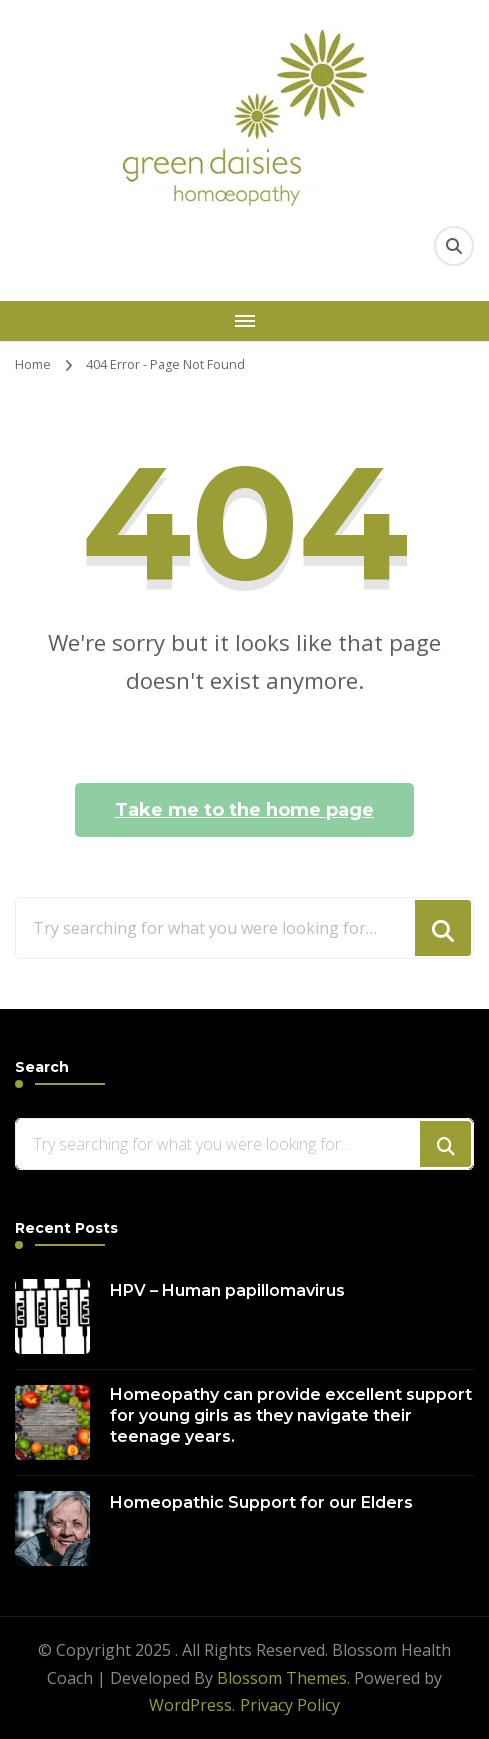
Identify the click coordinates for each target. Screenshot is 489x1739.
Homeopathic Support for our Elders (261, 1502)
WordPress (190, 1705)
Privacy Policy (290, 1705)
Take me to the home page (244, 810)
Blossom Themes (282, 1678)
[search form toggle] (454, 246)
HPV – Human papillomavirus (227, 1290)
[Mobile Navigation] (244, 321)
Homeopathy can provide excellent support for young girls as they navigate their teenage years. (291, 1415)
